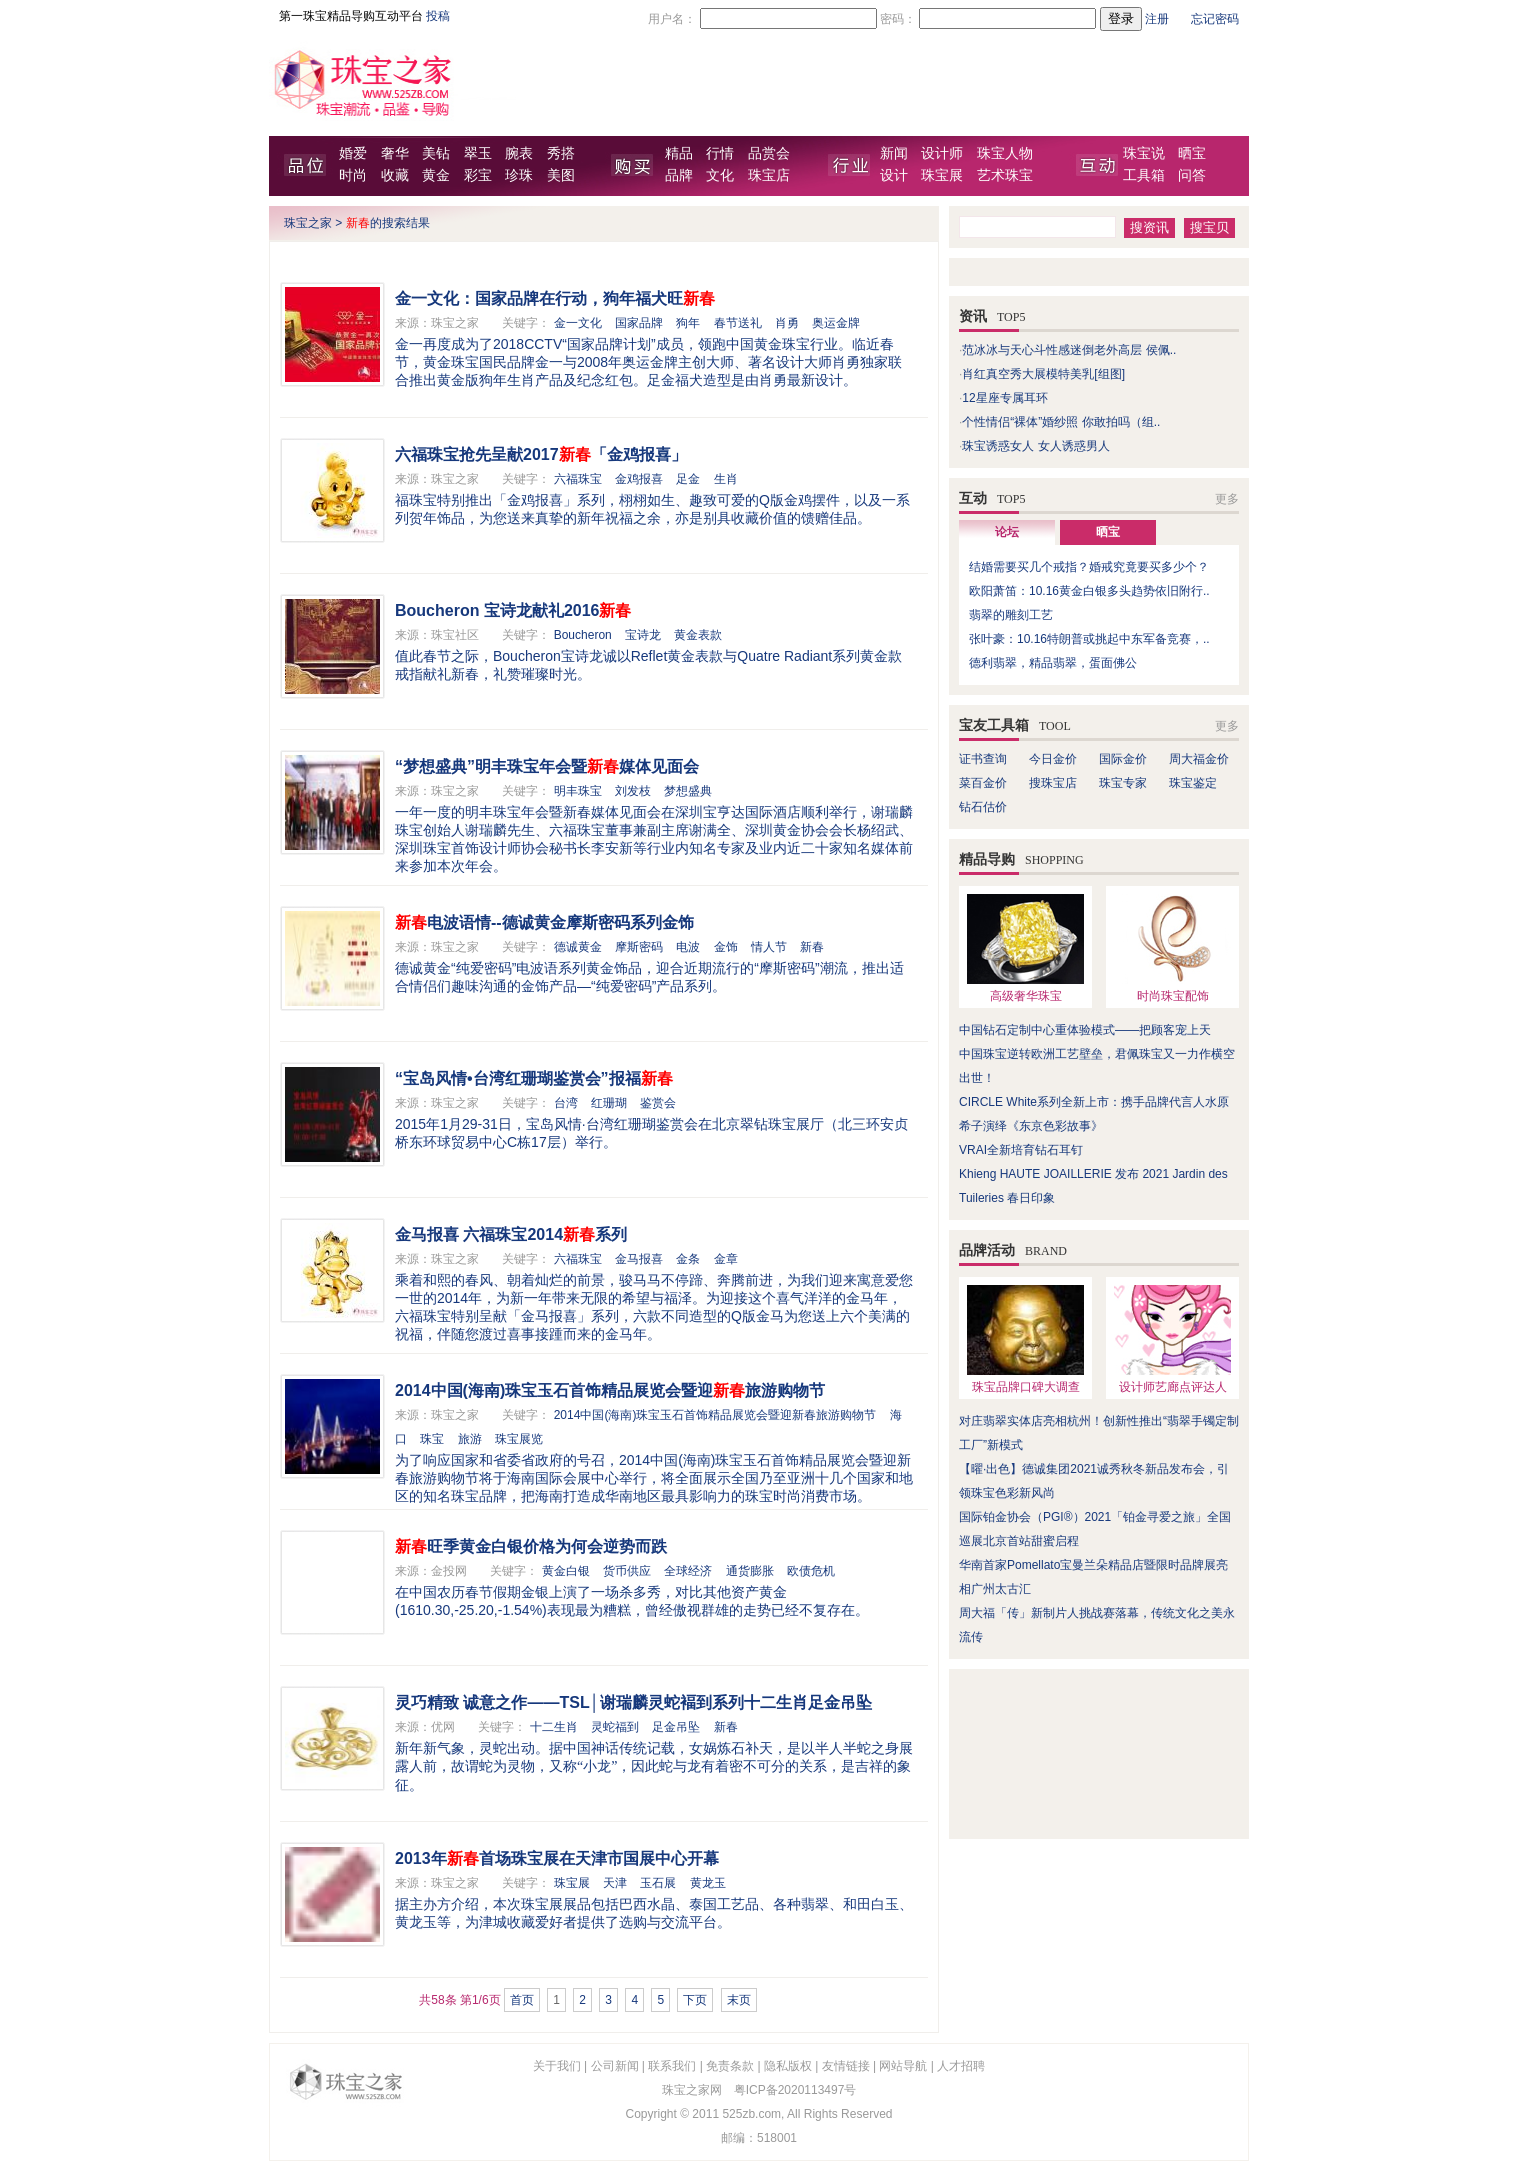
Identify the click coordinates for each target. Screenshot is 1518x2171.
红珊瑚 (609, 1103)
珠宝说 (1144, 153)
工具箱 (1144, 175)
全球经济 (688, 1571)
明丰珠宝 (578, 791)
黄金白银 (566, 1571)
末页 (739, 2000)
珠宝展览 (519, 1439)
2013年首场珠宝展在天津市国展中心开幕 (557, 1858)
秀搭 (561, 153)
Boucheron (583, 635)
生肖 (726, 479)
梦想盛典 (688, 791)
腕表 (519, 153)
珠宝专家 (1123, 783)
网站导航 (903, 2066)
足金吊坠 (676, 1727)
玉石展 (658, 1883)
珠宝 (432, 1439)
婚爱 (353, 153)
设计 (894, 175)
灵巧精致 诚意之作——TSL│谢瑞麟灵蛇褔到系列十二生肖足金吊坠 (633, 1702)
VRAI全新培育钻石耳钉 (1021, 1150)
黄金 (436, 175)
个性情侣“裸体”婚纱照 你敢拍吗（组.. (1061, 422)
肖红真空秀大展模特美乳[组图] (1043, 374)
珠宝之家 (308, 223)
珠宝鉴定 (1193, 783)
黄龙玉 (708, 1883)
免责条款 (730, 2066)
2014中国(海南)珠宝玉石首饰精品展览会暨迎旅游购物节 (610, 1390)
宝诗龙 (643, 635)
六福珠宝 (578, 479)
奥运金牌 (836, 323)
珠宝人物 (1005, 153)
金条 (688, 1259)
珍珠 (519, 175)
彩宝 (478, 175)
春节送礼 (738, 323)
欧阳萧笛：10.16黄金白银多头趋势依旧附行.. (1089, 591)
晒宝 (1192, 153)
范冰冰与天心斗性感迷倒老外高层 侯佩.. (1069, 350)
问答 (1192, 175)
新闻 (894, 153)
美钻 (436, 153)
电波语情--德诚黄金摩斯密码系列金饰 (544, 922)
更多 (1227, 499)
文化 (720, 175)
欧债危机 (811, 1571)
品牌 (679, 175)
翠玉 (478, 153)
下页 (695, 2000)
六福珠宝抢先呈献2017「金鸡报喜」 (541, 454)
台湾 (566, 1103)
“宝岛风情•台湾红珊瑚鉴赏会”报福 (534, 1078)
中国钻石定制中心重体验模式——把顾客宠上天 (1085, 1030)
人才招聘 (961, 2066)
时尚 (353, 175)
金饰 (726, 947)
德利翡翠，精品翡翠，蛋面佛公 (1053, 663)
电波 (688, 947)
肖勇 (787, 323)
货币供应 (627, 1571)
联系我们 (672, 2066)
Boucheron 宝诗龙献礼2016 (513, 610)
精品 (679, 153)
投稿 (438, 16)
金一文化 (578, 323)
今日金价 (1053, 759)
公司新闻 (615, 2066)
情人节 (769, 947)
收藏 (395, 175)
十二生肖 (554, 1727)
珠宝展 (942, 175)
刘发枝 (633, 791)
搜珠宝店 (1053, 783)
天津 (615, 1883)
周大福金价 (1199, 759)
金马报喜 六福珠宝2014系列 (511, 1234)
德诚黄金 (578, 947)
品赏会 (769, 153)
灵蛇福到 (615, 1727)
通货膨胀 (750, 1571)
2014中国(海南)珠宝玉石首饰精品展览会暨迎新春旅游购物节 (715, 1415)
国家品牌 (639, 323)
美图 (561, 175)
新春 (812, 947)
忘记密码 (1215, 19)
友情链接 (846, 2066)
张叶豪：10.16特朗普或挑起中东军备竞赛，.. (1089, 639)
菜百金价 (983, 783)
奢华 (395, 153)
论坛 (1007, 532)
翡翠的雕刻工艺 (1011, 615)
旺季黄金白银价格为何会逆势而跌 (531, 1546)
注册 (1157, 19)
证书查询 (983, 759)
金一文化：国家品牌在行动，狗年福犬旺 (555, 298)
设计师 (942, 153)
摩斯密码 (639, 947)
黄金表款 (698, 635)
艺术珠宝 (1005, 175)
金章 (726, 1259)
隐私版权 (788, 2066)
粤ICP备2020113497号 (795, 2090)
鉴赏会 (658, 1103)
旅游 (470, 1439)
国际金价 (1123, 759)
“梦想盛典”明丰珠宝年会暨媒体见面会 (547, 766)
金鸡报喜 (639, 479)
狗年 (688, 323)
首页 (522, 2000)
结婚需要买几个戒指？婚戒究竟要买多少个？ (1089, 567)
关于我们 (557, 2066)
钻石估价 (983, 807)
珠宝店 (769, 175)
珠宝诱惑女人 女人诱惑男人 (1035, 446)
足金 (688, 479)
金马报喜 (639, 1259)
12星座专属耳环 (1004, 398)
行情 (720, 153)
